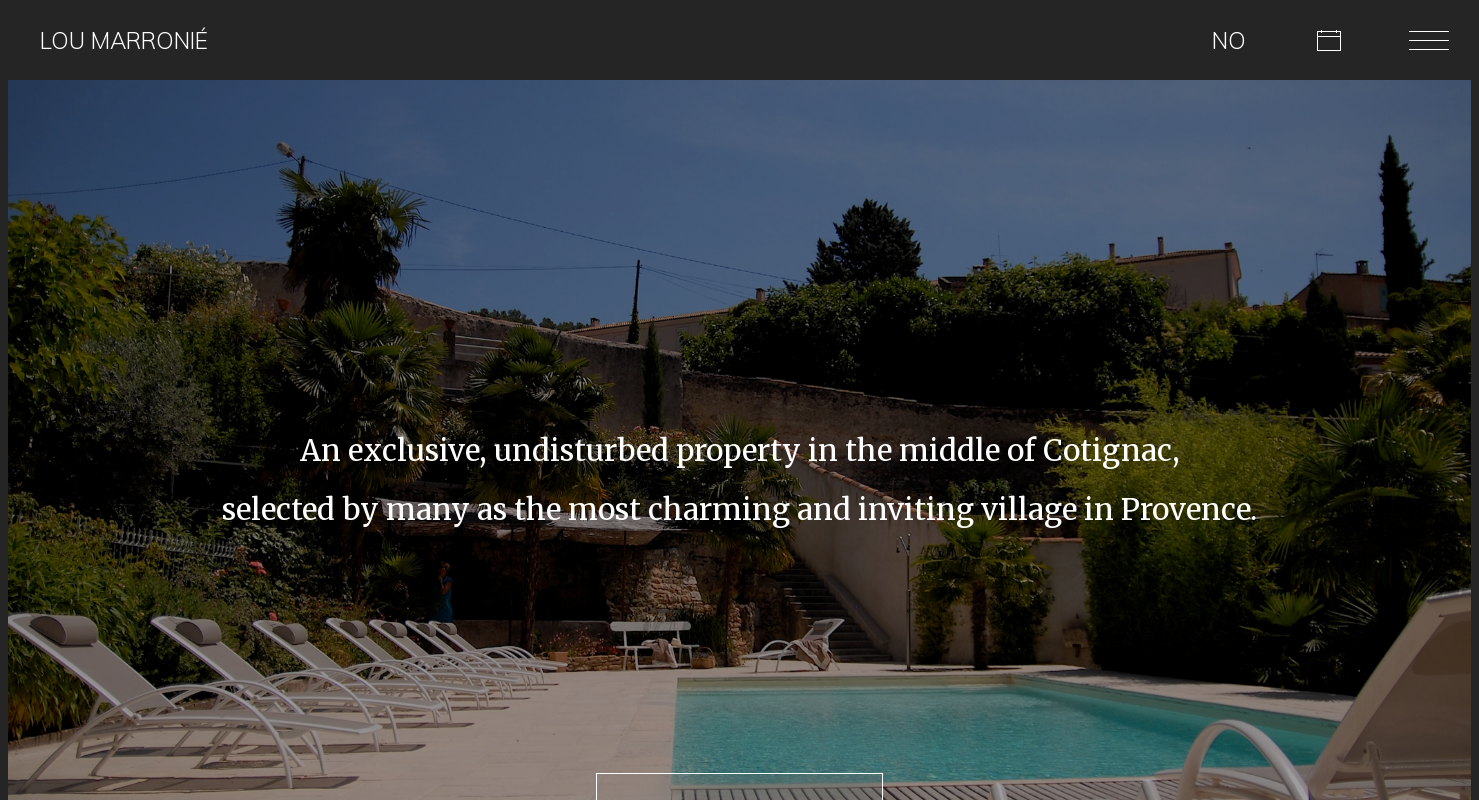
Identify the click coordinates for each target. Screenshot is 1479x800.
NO (1229, 40)
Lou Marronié (124, 40)
